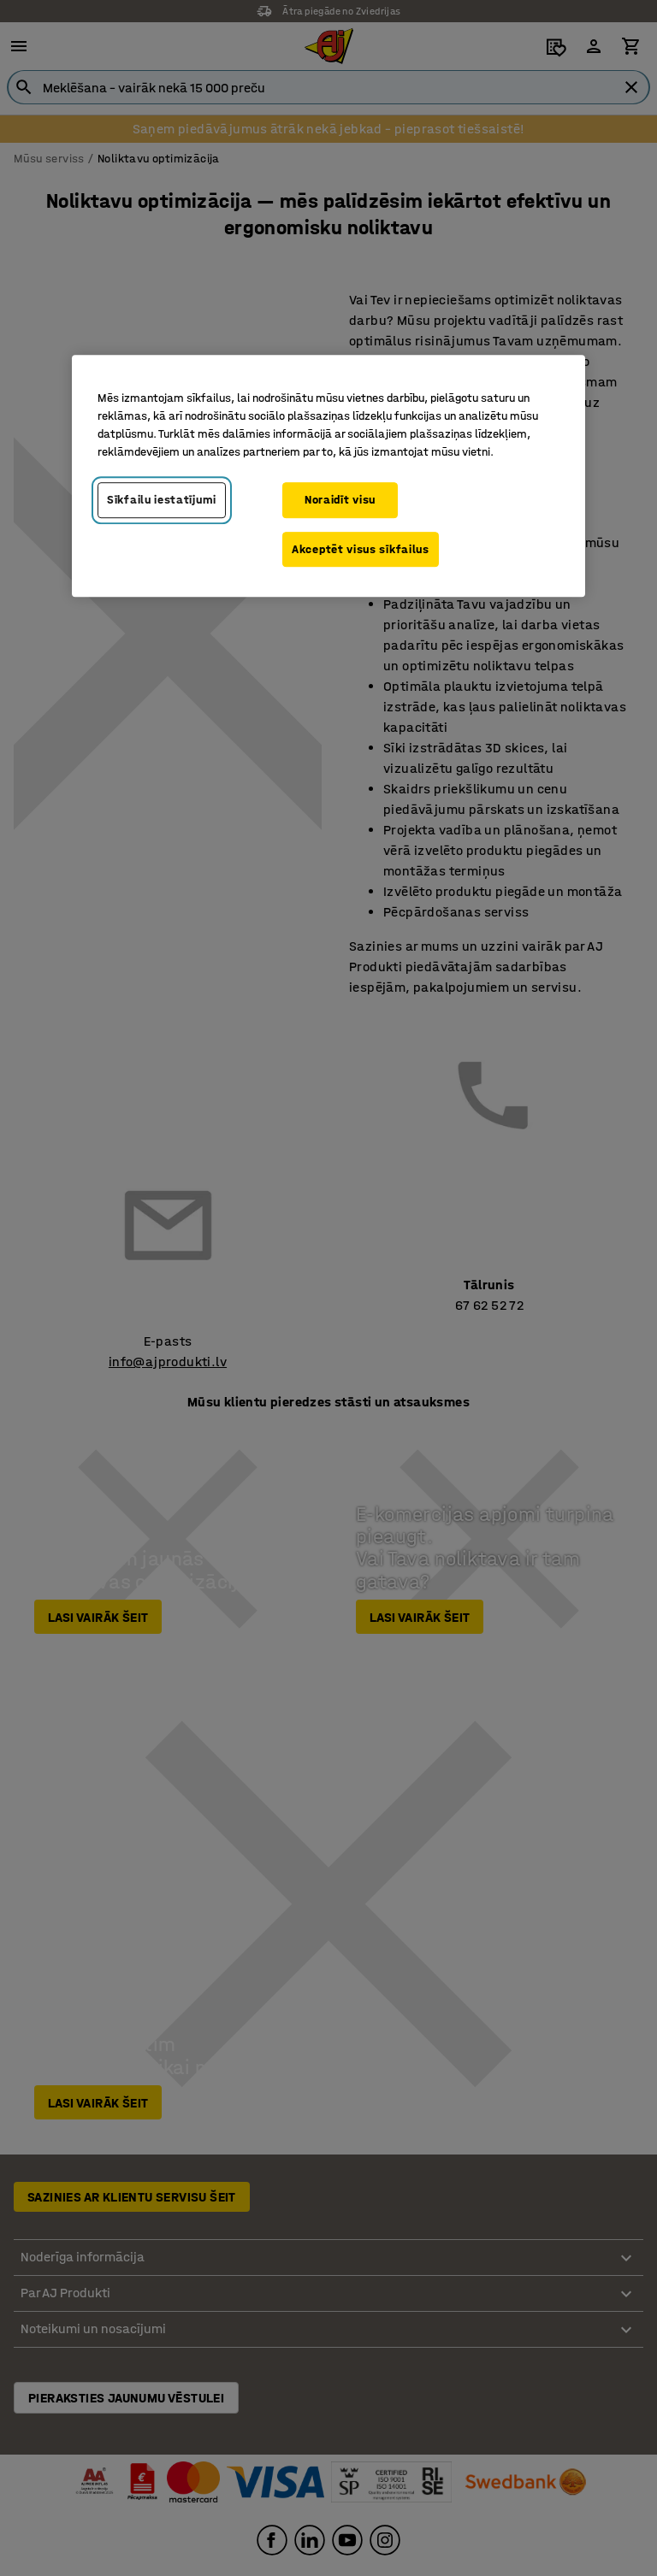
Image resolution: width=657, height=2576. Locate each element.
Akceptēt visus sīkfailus (360, 549)
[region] (328, 476)
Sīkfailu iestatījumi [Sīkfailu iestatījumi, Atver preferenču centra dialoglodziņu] (161, 499)
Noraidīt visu (340, 499)
